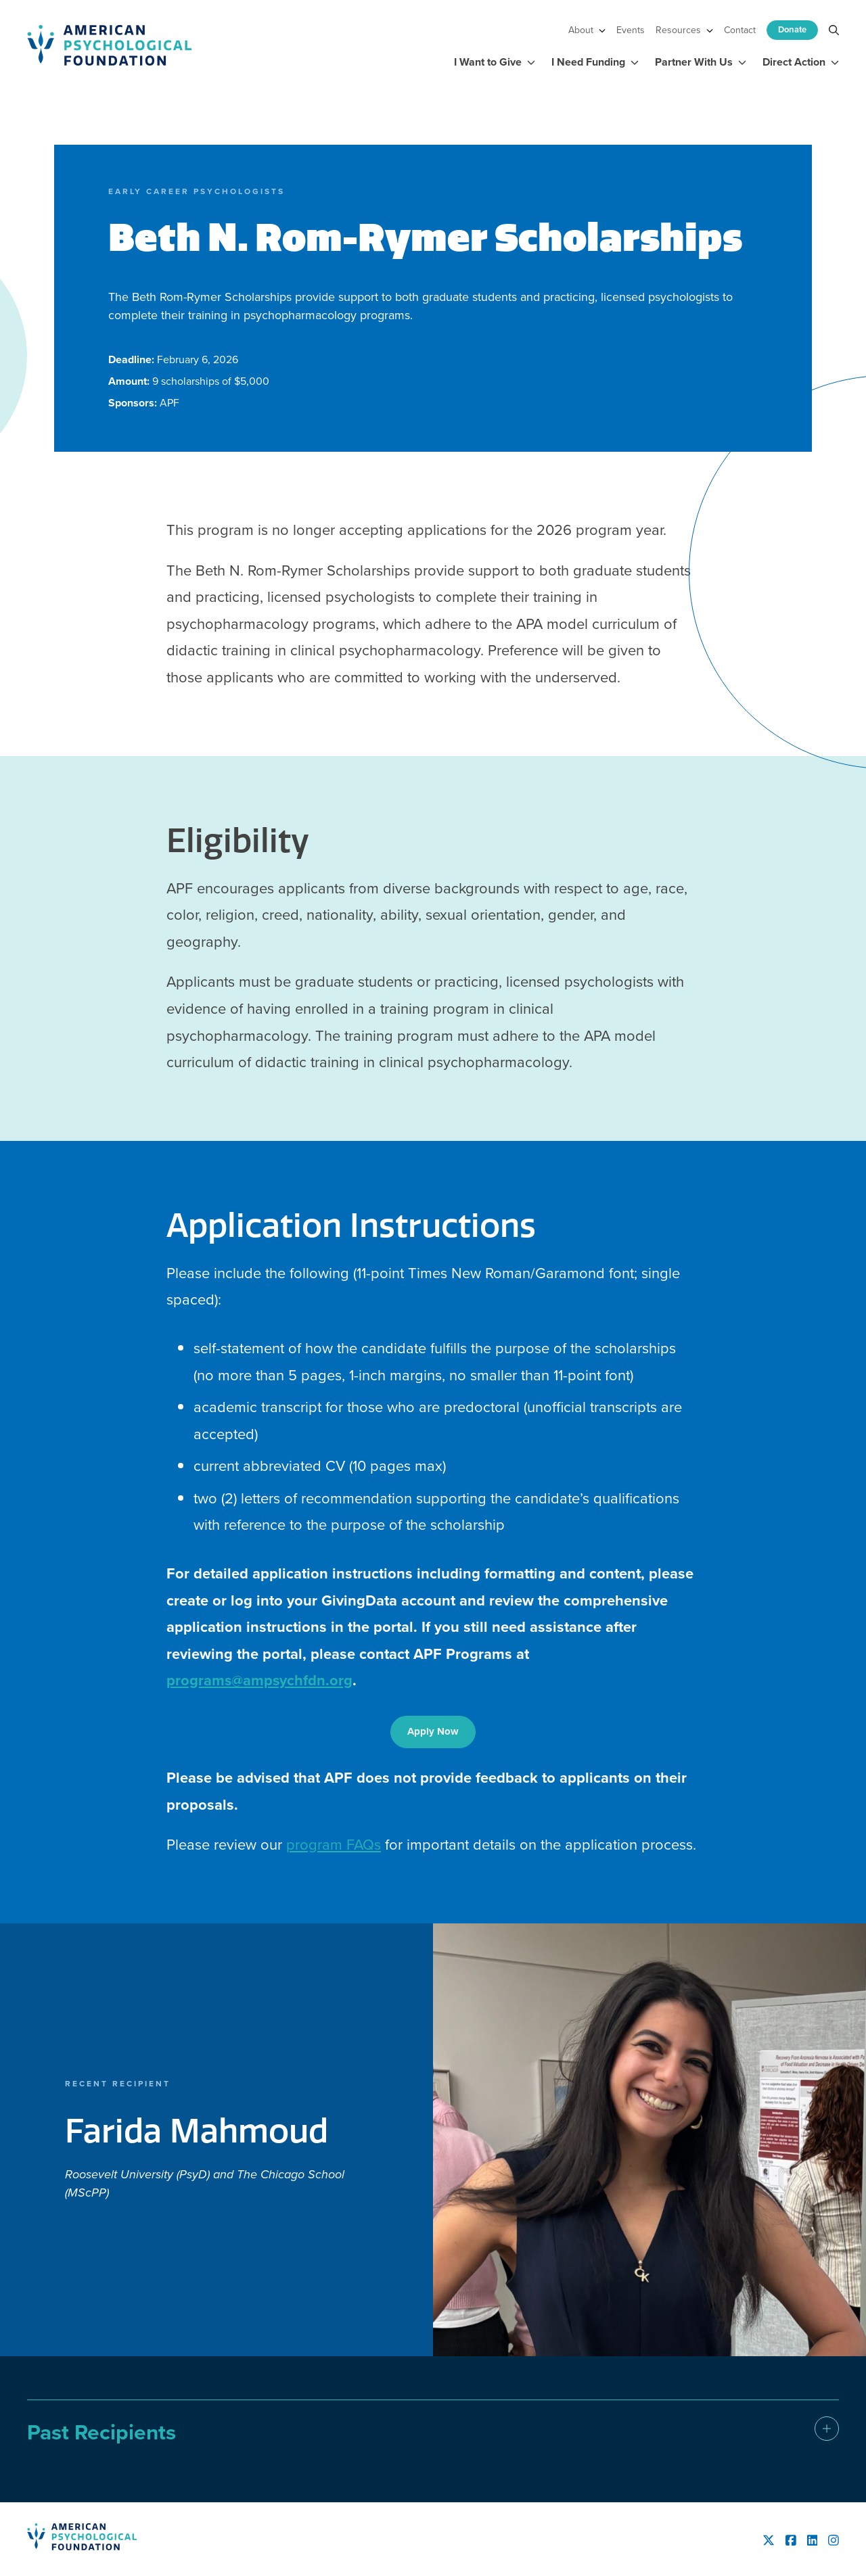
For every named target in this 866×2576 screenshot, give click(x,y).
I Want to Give (494, 62)
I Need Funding (595, 62)
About (587, 30)
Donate (792, 29)
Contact (740, 30)
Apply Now (433, 1731)
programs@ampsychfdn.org (260, 1680)
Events (630, 30)
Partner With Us (700, 62)
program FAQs (333, 1844)
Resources (684, 30)
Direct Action (800, 62)
